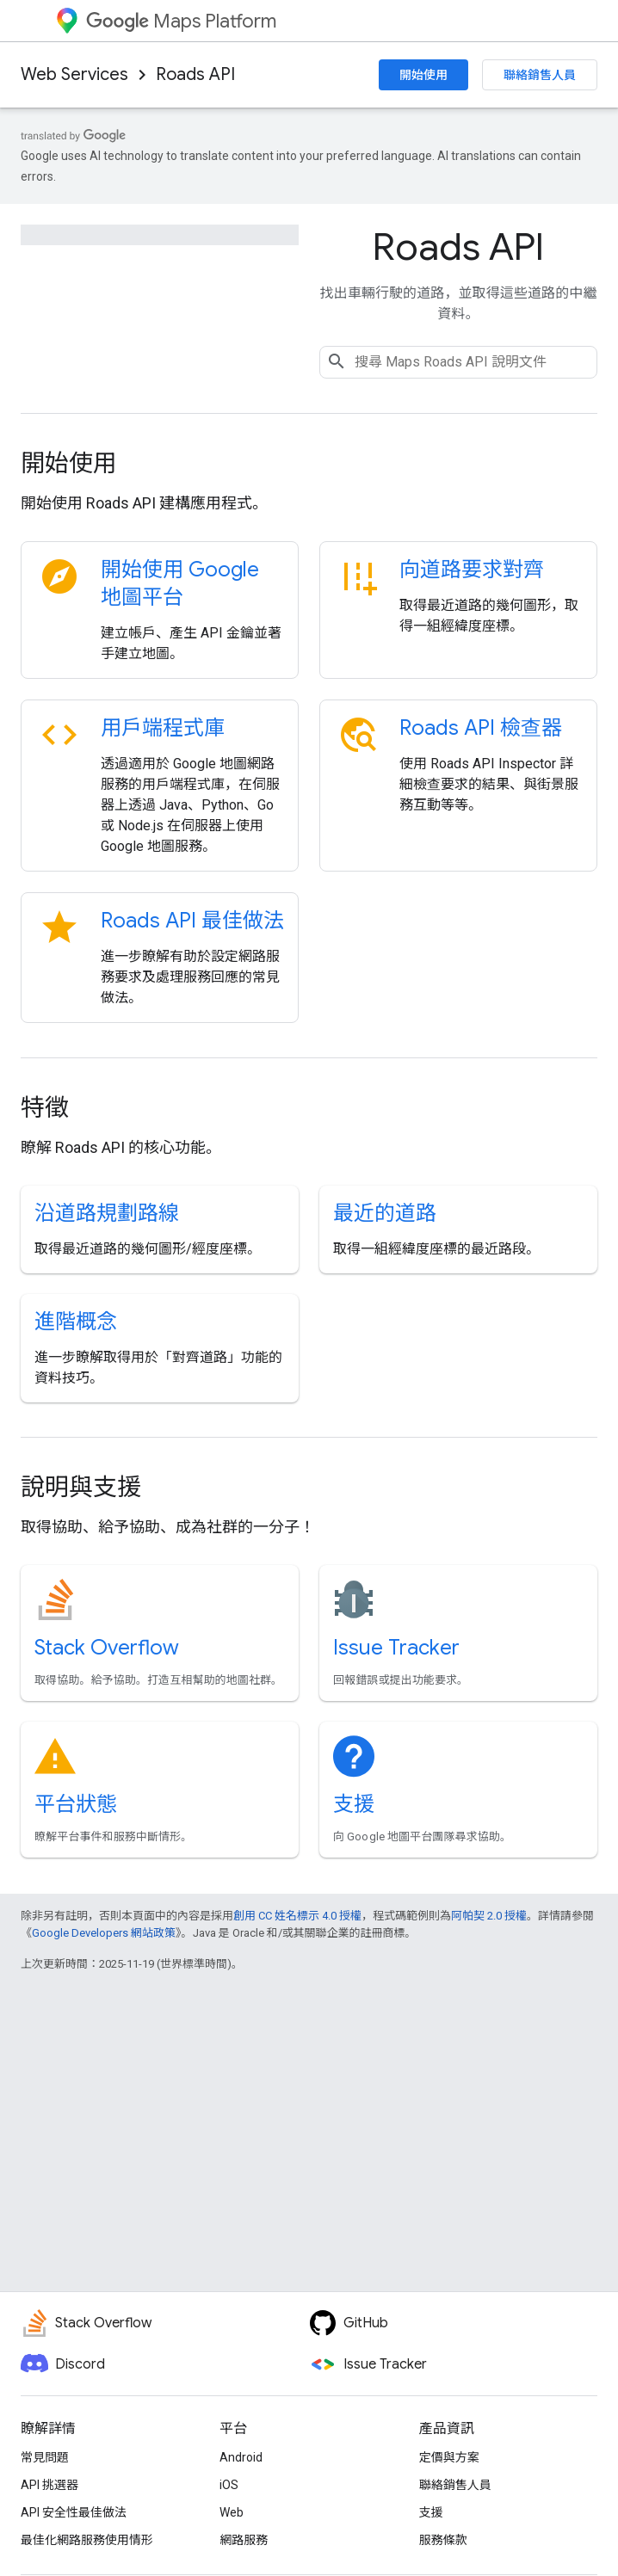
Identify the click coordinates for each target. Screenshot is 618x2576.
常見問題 (45, 2457)
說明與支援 (81, 1487)
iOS (228, 2485)
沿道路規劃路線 (106, 1213)
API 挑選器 (49, 2485)
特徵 (45, 1108)
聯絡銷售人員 (540, 75)
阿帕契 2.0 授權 (489, 1915)
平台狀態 (75, 1804)
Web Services (74, 74)
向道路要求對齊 (471, 569)
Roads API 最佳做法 (192, 921)
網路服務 (243, 2540)
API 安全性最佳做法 (74, 2512)
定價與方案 (449, 2457)
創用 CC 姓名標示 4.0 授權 (297, 1915)
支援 (353, 1804)
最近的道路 (384, 1213)
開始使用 (423, 75)
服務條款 (443, 2540)
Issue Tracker (396, 1648)
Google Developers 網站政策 (104, 1932)
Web (231, 2512)
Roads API (195, 74)
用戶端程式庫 (163, 728)
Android (241, 2457)
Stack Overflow (106, 1648)
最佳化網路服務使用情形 (87, 2540)
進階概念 (75, 1321)
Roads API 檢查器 (480, 728)
